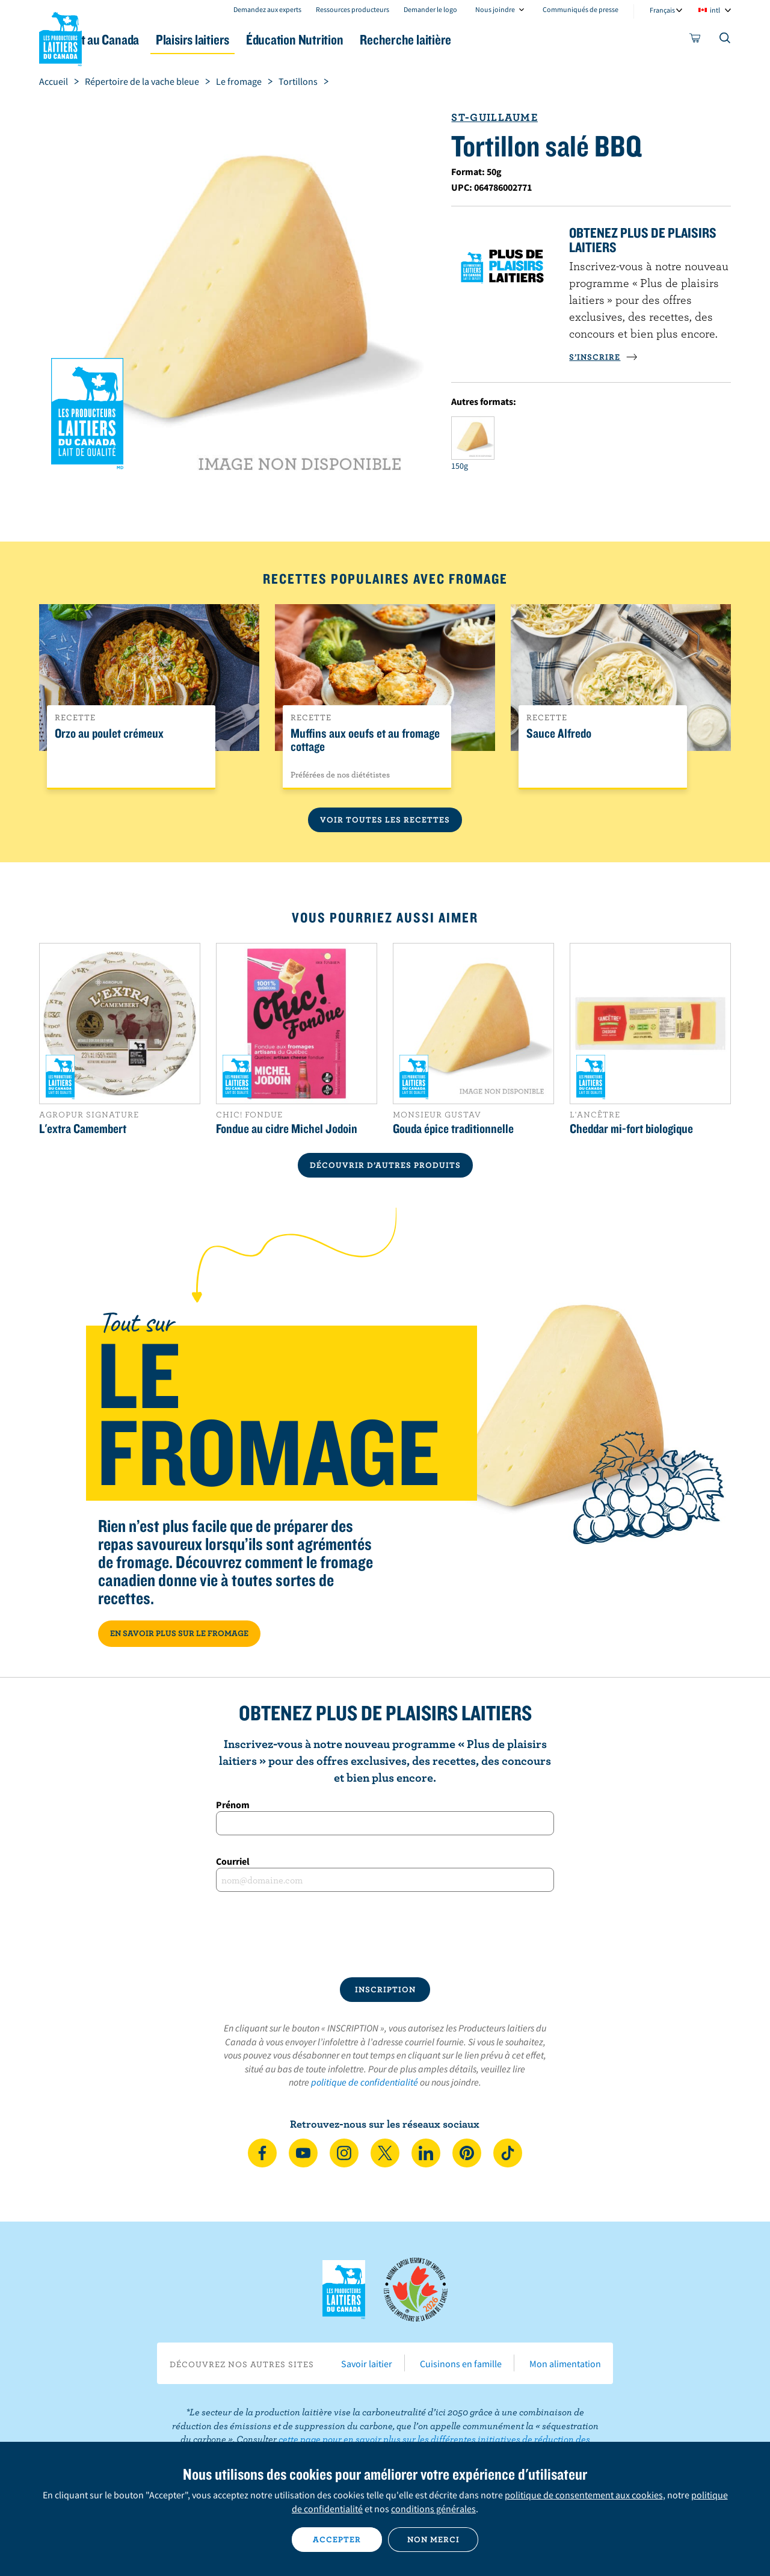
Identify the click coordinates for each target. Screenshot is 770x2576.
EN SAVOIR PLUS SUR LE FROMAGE (179, 1633)
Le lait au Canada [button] (155, 39)
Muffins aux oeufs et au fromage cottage (365, 740)
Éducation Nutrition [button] (384, 39)
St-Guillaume (494, 117)
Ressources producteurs (352, 9)
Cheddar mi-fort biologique (631, 1128)
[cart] (695, 40)
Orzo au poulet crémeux (109, 733)
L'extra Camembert (82, 1128)
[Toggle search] (725, 40)
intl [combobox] (715, 9)
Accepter (337, 2539)
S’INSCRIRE (603, 357)
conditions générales (433, 2509)
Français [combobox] (662, 9)
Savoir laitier (366, 2364)
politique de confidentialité (364, 2082)
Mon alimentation (565, 2364)
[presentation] (385, 1934)
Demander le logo (430, 9)
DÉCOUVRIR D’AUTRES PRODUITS (385, 1165)
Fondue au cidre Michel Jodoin (286, 1128)
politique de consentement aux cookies (584, 2495)
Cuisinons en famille (461, 2364)
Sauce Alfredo (558, 733)
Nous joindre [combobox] (495, 9)
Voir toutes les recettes (385, 819)
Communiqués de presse (580, 9)
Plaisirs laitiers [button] (266, 39)
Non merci (433, 2539)
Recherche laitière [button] (509, 39)
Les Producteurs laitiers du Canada (60, 36)
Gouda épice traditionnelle (453, 1128)
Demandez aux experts (267, 9)
